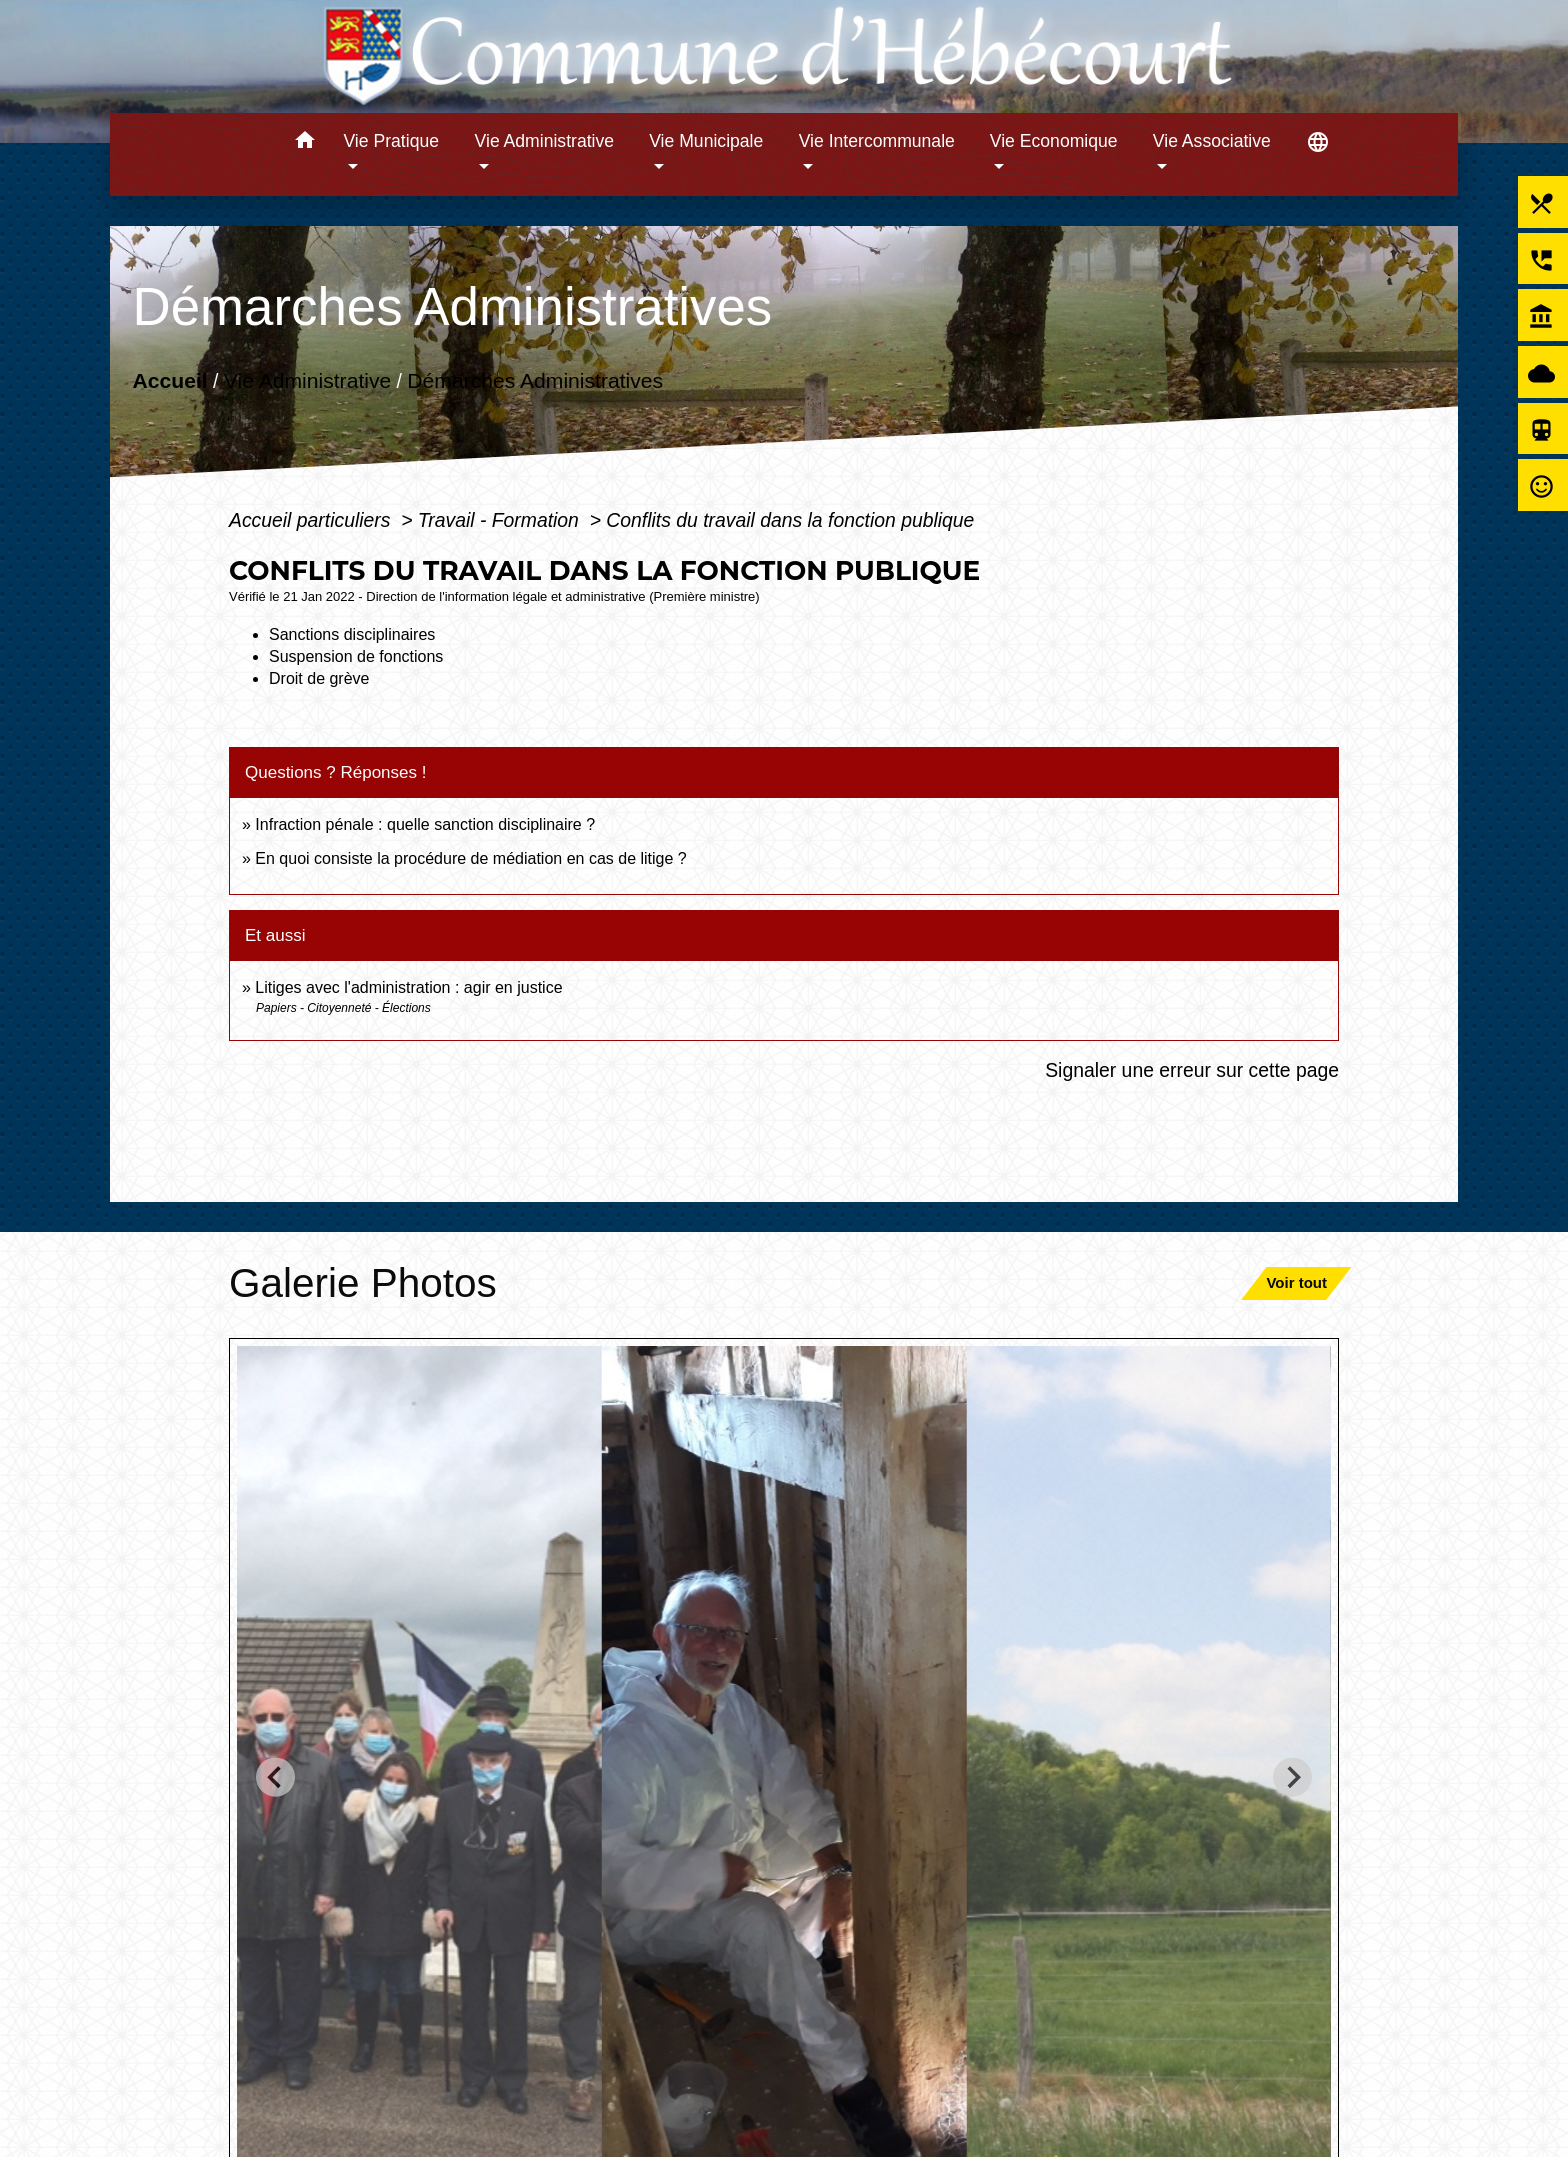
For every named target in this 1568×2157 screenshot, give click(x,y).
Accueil (169, 380)
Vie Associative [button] (1212, 141)
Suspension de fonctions (356, 656)
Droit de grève (319, 678)
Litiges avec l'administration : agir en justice (408, 987)
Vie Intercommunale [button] (877, 141)
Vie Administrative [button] (545, 141)
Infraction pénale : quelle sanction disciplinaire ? (425, 824)
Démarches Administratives (535, 380)
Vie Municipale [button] (706, 141)
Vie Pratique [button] (391, 141)
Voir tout (1296, 1282)
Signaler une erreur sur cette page (1192, 1070)
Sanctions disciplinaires (352, 634)
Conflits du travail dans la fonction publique (790, 520)
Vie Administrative (307, 380)
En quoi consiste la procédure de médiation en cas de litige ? (470, 858)
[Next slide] (1292, 1777)
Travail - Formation (501, 520)
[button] (304, 143)
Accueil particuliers (312, 520)
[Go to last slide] (275, 1777)
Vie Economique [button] (1054, 141)
